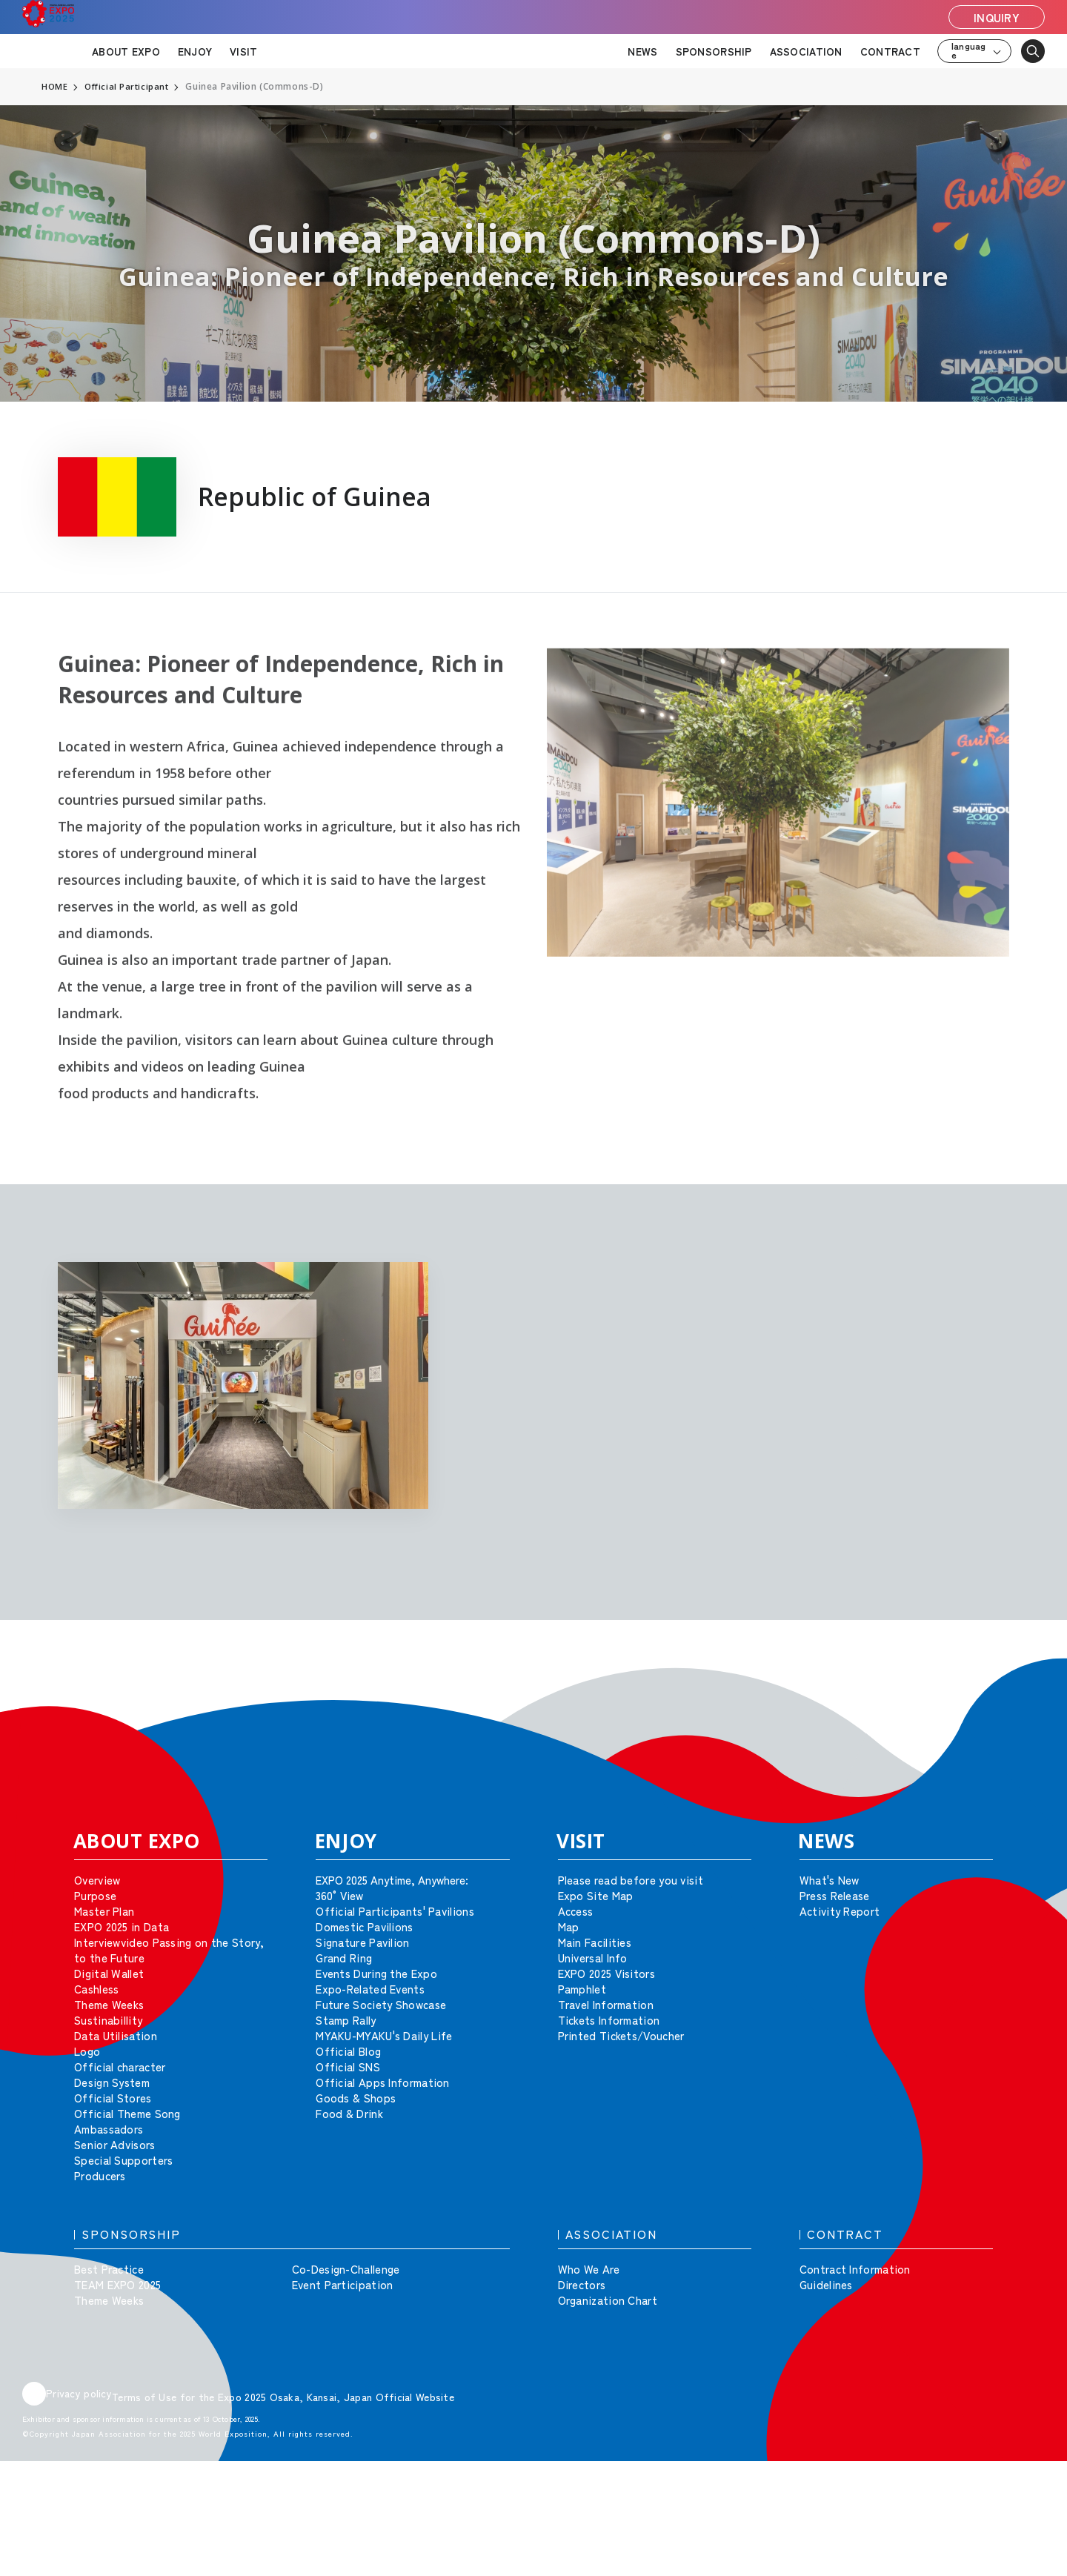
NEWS (642, 51)
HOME (54, 87)
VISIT (243, 51)
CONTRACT (890, 51)
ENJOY (195, 51)
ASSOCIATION (806, 51)
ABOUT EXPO (126, 51)
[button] (1022, 1679)
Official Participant (129, 87)
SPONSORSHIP (714, 51)
